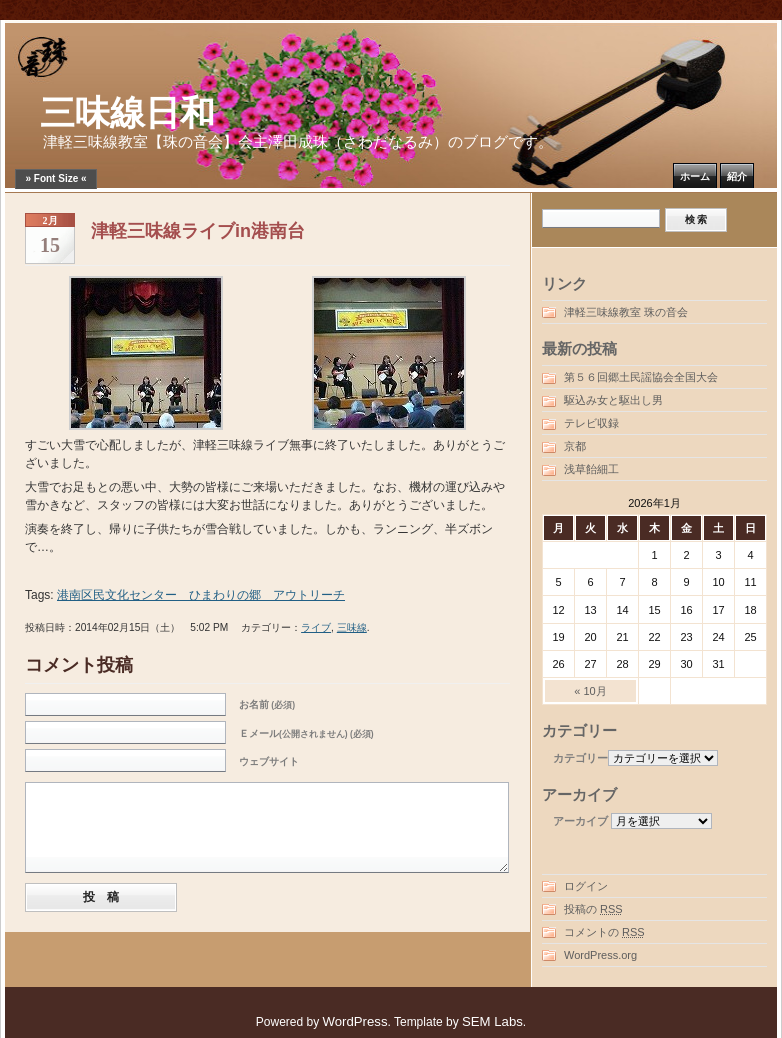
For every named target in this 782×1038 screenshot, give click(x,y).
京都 (575, 446)
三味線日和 (127, 113)
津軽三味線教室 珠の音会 (626, 312)
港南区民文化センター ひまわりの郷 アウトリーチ (201, 595)
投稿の (593, 909)
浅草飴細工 (591, 469)
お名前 (267, 704)
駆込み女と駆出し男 (613, 400)
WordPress (355, 1021)
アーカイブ (580, 821)
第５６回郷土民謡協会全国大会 (641, 377)
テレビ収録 (591, 423)
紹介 (737, 176)
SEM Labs (492, 1021)
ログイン (586, 886)
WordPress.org (600, 955)
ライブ (316, 627)
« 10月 (590, 691)
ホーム (695, 176)
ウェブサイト (269, 761)
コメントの (604, 932)
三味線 (352, 627)
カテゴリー (580, 758)
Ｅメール (306, 733)
